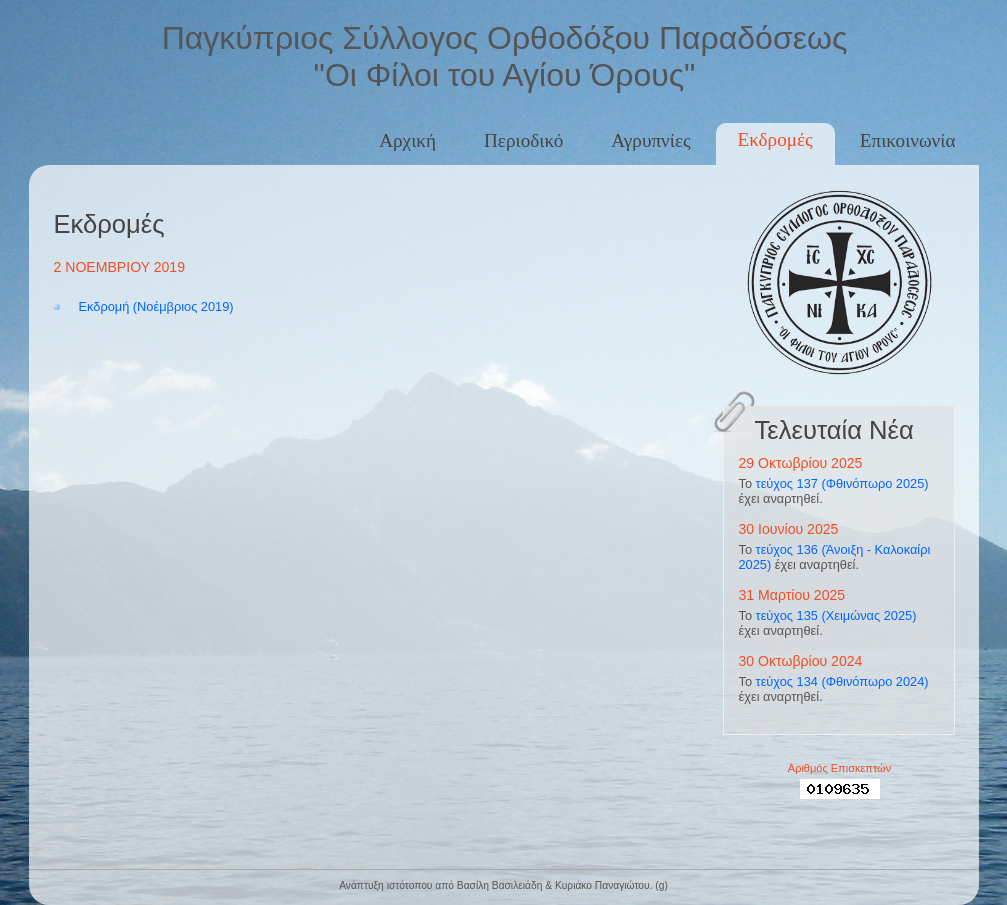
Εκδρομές (775, 139)
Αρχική (407, 140)
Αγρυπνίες (650, 140)
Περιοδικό (523, 140)
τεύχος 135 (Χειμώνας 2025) (836, 615)
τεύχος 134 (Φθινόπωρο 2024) (842, 681)
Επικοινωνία (908, 140)
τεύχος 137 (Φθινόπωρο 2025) (842, 483)
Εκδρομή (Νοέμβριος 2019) (156, 306)
